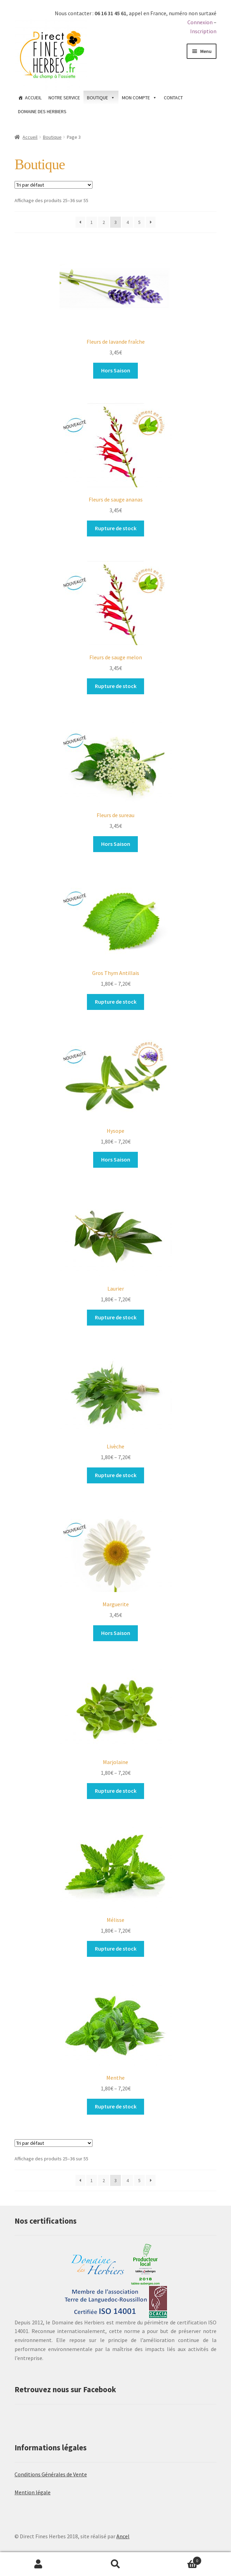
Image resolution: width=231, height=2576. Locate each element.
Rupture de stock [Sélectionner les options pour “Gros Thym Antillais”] (115, 1001)
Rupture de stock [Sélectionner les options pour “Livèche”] (115, 1475)
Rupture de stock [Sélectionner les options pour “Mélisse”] (115, 1948)
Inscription (203, 31)
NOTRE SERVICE (64, 97)
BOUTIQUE (97, 97)
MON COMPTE (136, 97)
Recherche (115, 2564)
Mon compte (38, 2564)
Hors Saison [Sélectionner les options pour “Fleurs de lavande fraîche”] (115, 370)
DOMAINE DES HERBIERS (42, 111)
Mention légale (33, 2492)
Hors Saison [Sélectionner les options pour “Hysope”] (115, 1159)
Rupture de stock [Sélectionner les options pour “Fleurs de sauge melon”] (115, 686)
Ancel (123, 2536)
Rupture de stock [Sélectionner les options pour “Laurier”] (115, 1317)
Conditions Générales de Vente (51, 2474)
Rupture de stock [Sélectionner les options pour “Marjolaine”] (115, 1790)
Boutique (52, 137)
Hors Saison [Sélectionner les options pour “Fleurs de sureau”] (115, 843)
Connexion (200, 22)
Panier (178, 2559)
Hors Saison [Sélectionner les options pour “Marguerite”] (115, 1632)
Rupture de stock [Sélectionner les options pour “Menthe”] (115, 2106)
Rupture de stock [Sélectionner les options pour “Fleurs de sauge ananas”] (115, 528)
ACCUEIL (33, 97)
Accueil (30, 137)
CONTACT (173, 97)
